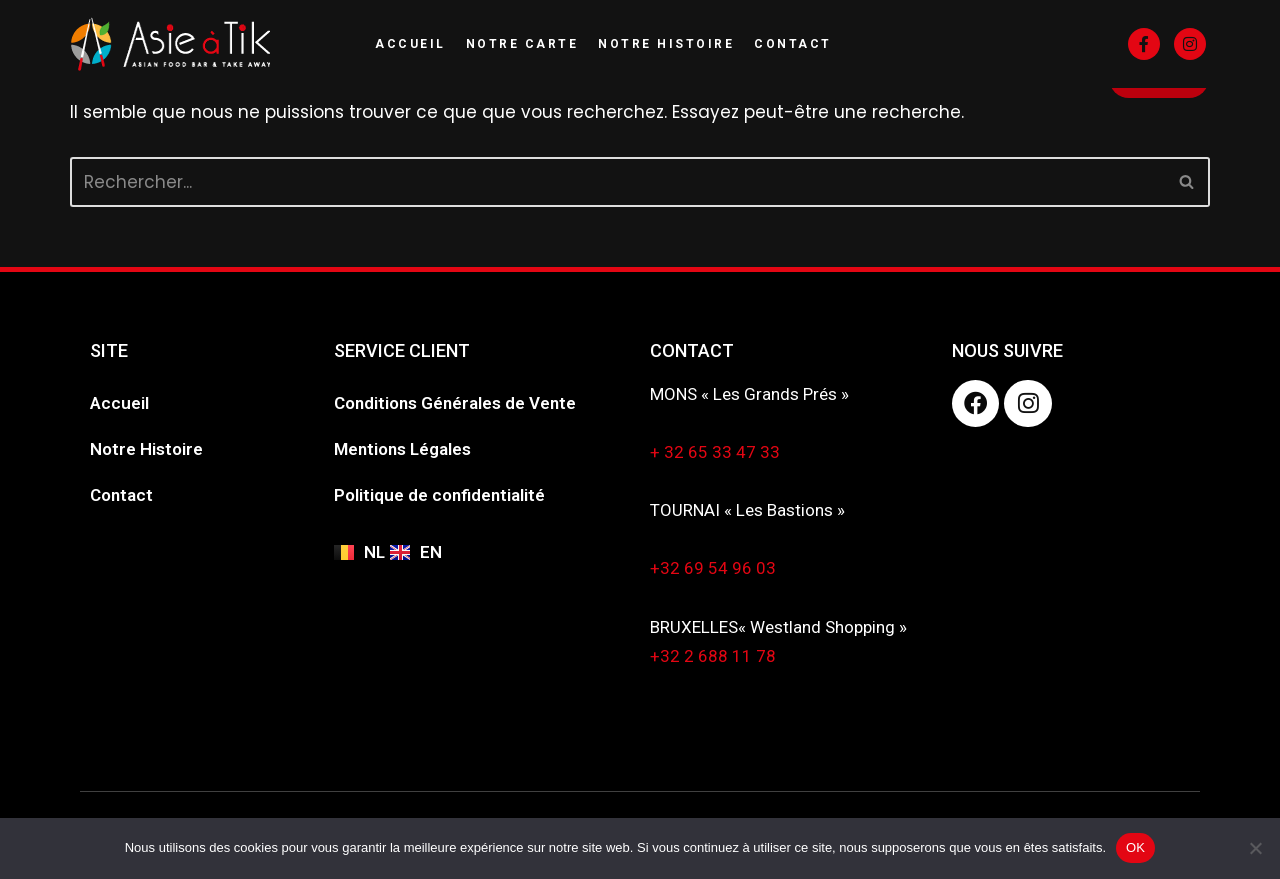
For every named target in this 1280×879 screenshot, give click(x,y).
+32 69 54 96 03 (713, 568)
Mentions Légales (402, 449)
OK (1135, 847)
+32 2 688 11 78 (713, 656)
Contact (793, 44)
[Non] (1255, 848)
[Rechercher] (617, 182)
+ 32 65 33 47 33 (715, 452)
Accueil (410, 44)
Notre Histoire (666, 44)
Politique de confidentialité (439, 495)
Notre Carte (522, 44)
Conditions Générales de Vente (455, 403)
